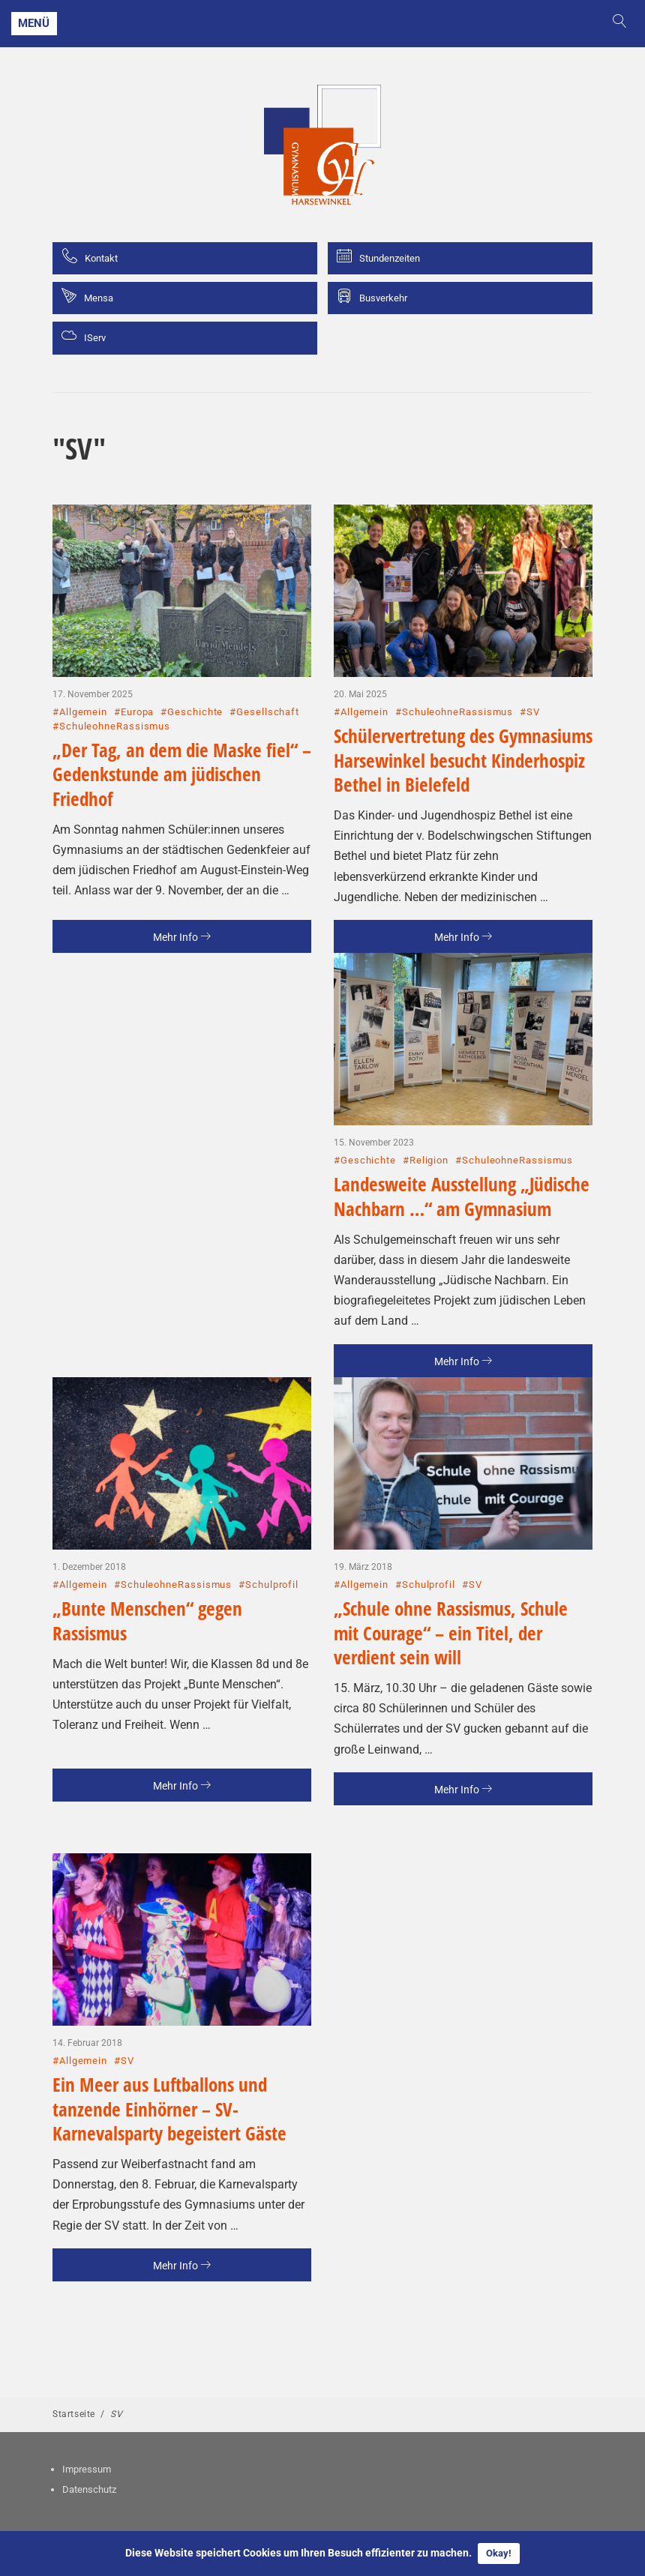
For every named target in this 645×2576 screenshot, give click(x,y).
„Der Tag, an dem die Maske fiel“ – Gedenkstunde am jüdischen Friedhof (181, 774)
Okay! (499, 2553)
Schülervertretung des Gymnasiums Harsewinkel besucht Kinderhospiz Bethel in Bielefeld (463, 760)
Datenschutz (89, 2489)
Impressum (86, 2469)
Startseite (73, 2414)
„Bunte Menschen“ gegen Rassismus (147, 1620)
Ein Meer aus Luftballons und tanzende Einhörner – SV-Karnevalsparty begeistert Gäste (169, 2108)
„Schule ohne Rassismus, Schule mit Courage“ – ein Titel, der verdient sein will (451, 1632)
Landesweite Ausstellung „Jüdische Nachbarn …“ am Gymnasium (462, 1196)
